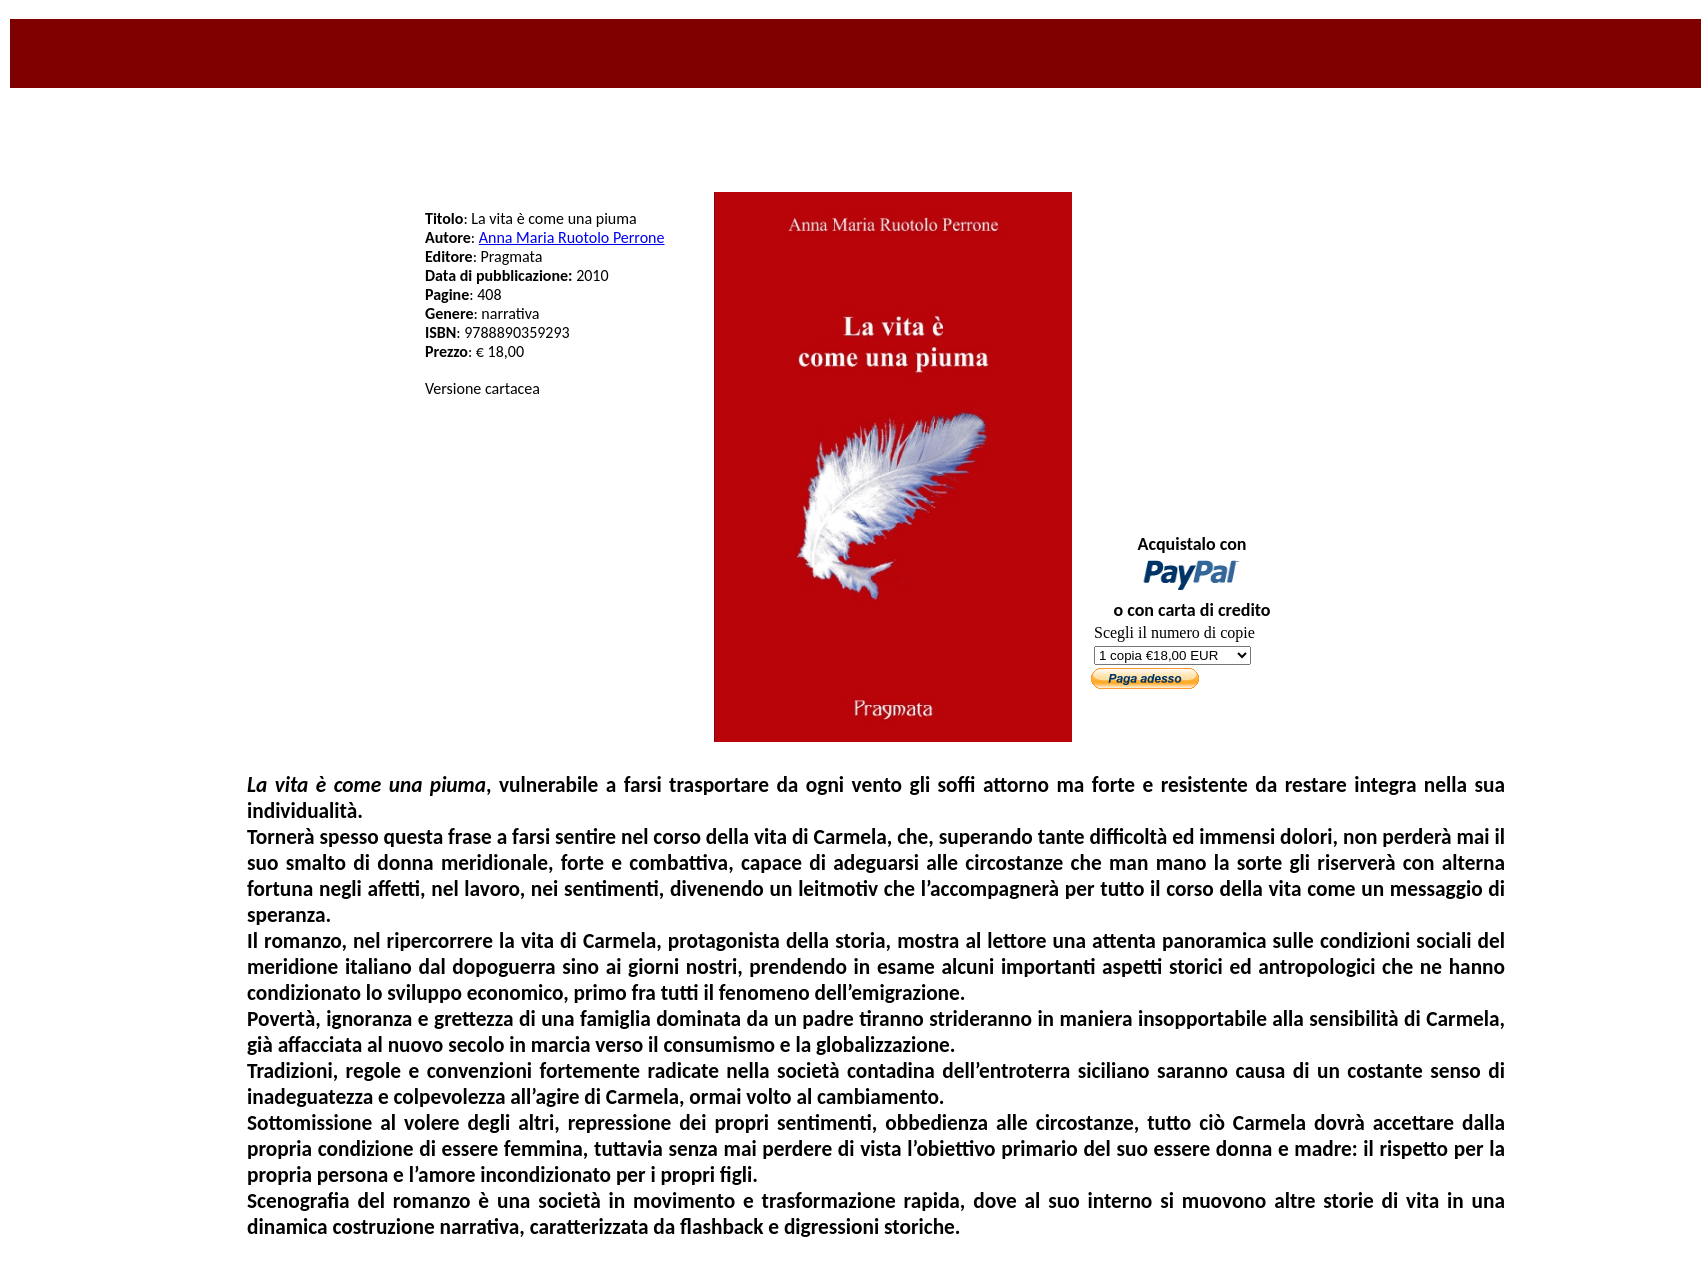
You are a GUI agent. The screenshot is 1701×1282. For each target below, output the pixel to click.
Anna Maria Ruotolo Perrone (572, 237)
